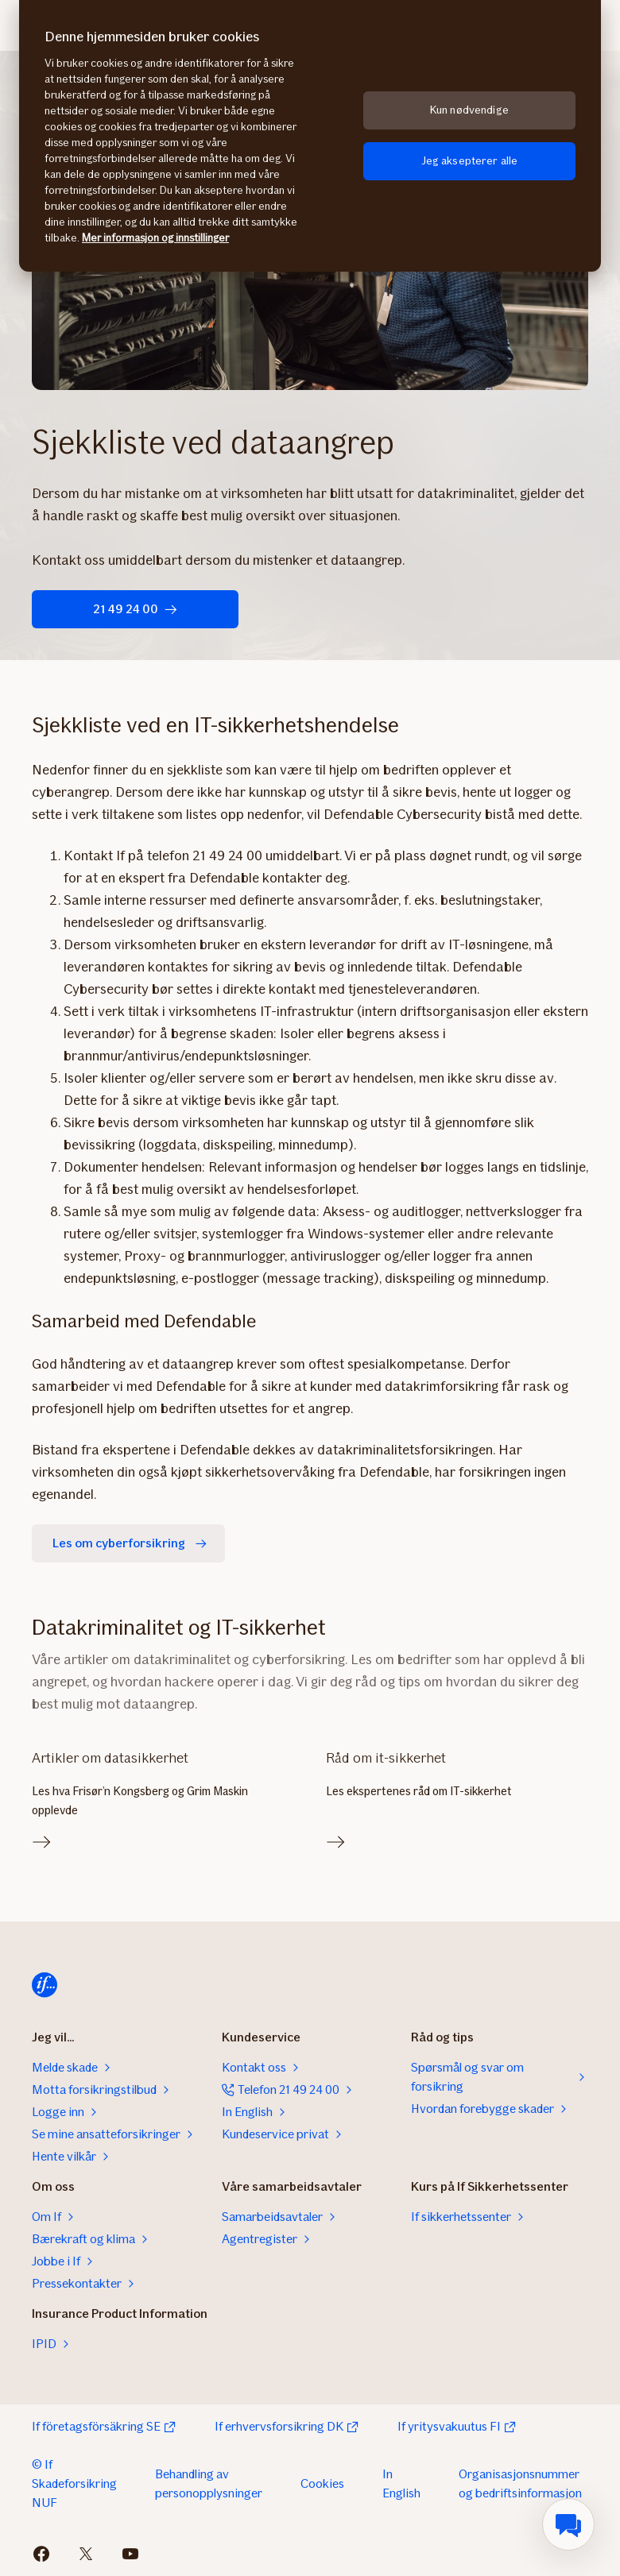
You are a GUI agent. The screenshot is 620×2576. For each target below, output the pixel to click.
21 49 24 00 (135, 608)
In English (401, 2483)
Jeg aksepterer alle (469, 161)
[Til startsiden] (44, 1985)
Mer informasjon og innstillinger (155, 238)
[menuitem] (568, 2524)
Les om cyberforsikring (131, 1543)
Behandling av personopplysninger (208, 2483)
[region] (310, 136)
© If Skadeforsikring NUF (74, 2483)
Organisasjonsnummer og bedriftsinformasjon (520, 2483)
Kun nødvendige (469, 110)
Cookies (322, 2483)
